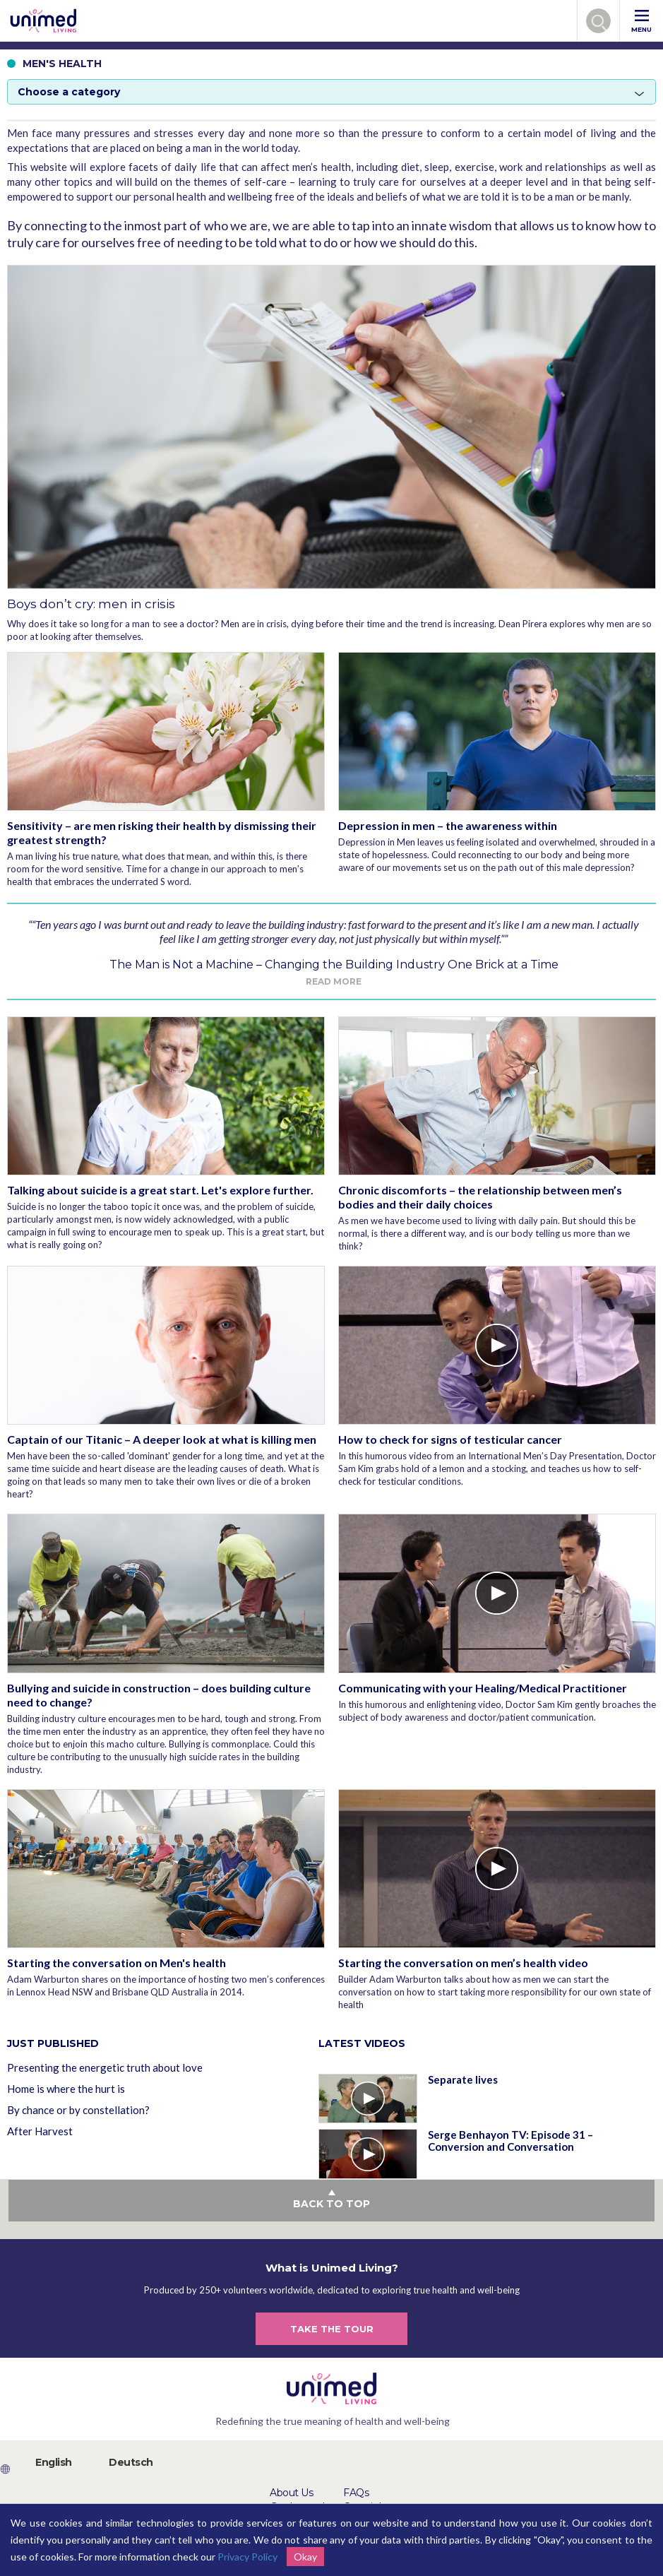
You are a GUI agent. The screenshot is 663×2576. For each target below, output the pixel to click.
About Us (291, 2492)
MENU (641, 21)
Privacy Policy (247, 2557)
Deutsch (131, 2462)
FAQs (356, 2492)
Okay (305, 2557)
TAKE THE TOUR (332, 2328)
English (53, 2462)
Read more (334, 981)
